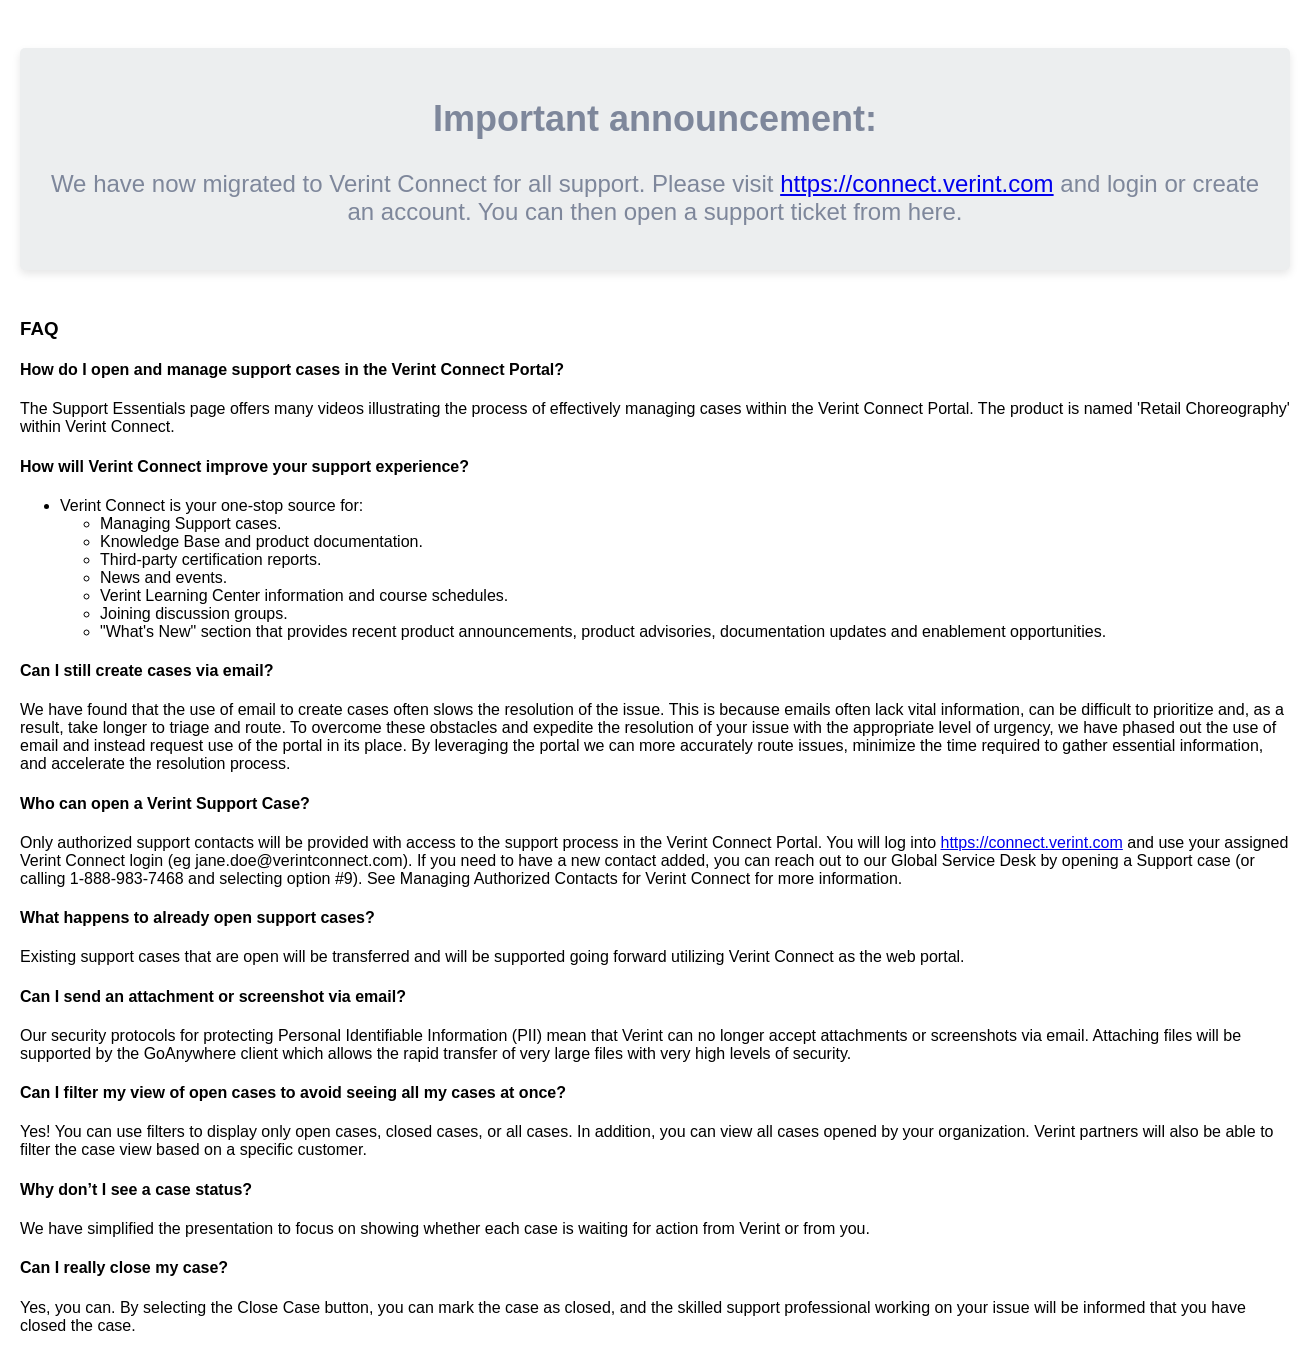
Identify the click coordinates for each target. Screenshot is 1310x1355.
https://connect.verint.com (916, 183)
